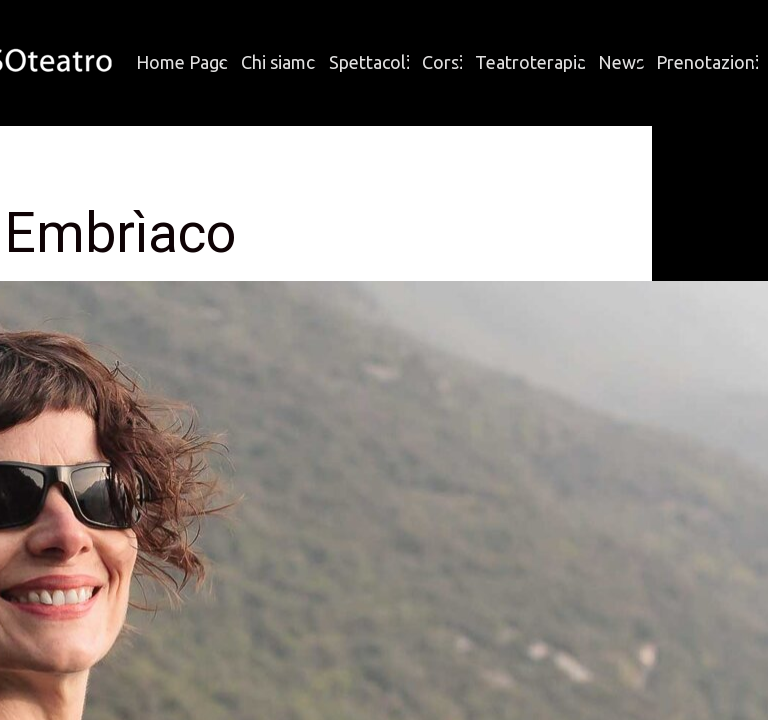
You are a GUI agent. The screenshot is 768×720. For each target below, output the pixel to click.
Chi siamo (279, 62)
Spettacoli (369, 62)
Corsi (442, 62)
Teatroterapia (530, 62)
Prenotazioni (707, 62)
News (621, 62)
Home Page (182, 62)
